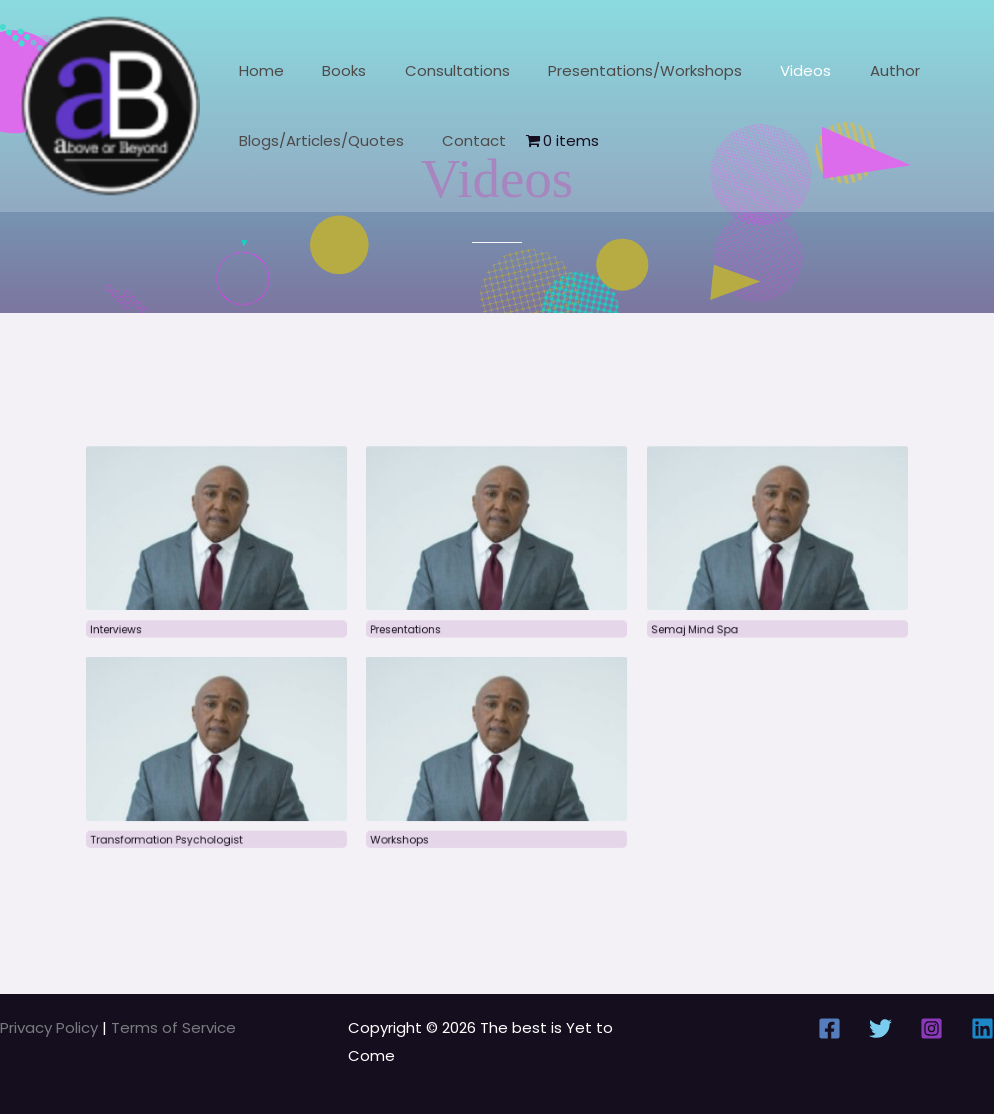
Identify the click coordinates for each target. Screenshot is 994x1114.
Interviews (153, 631)
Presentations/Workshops (616, 70)
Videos (768, 70)
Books (332, 70)
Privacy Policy (51, 1027)
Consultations (436, 70)
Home (257, 70)
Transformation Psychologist (199, 821)
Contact (462, 140)
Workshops (409, 821)
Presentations (415, 631)
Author (849, 70)
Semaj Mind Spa (675, 631)
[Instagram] (931, 1028)
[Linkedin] (982, 1028)
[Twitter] (880, 1028)
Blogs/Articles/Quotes (317, 140)
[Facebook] (829, 1028)
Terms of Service (173, 1027)
